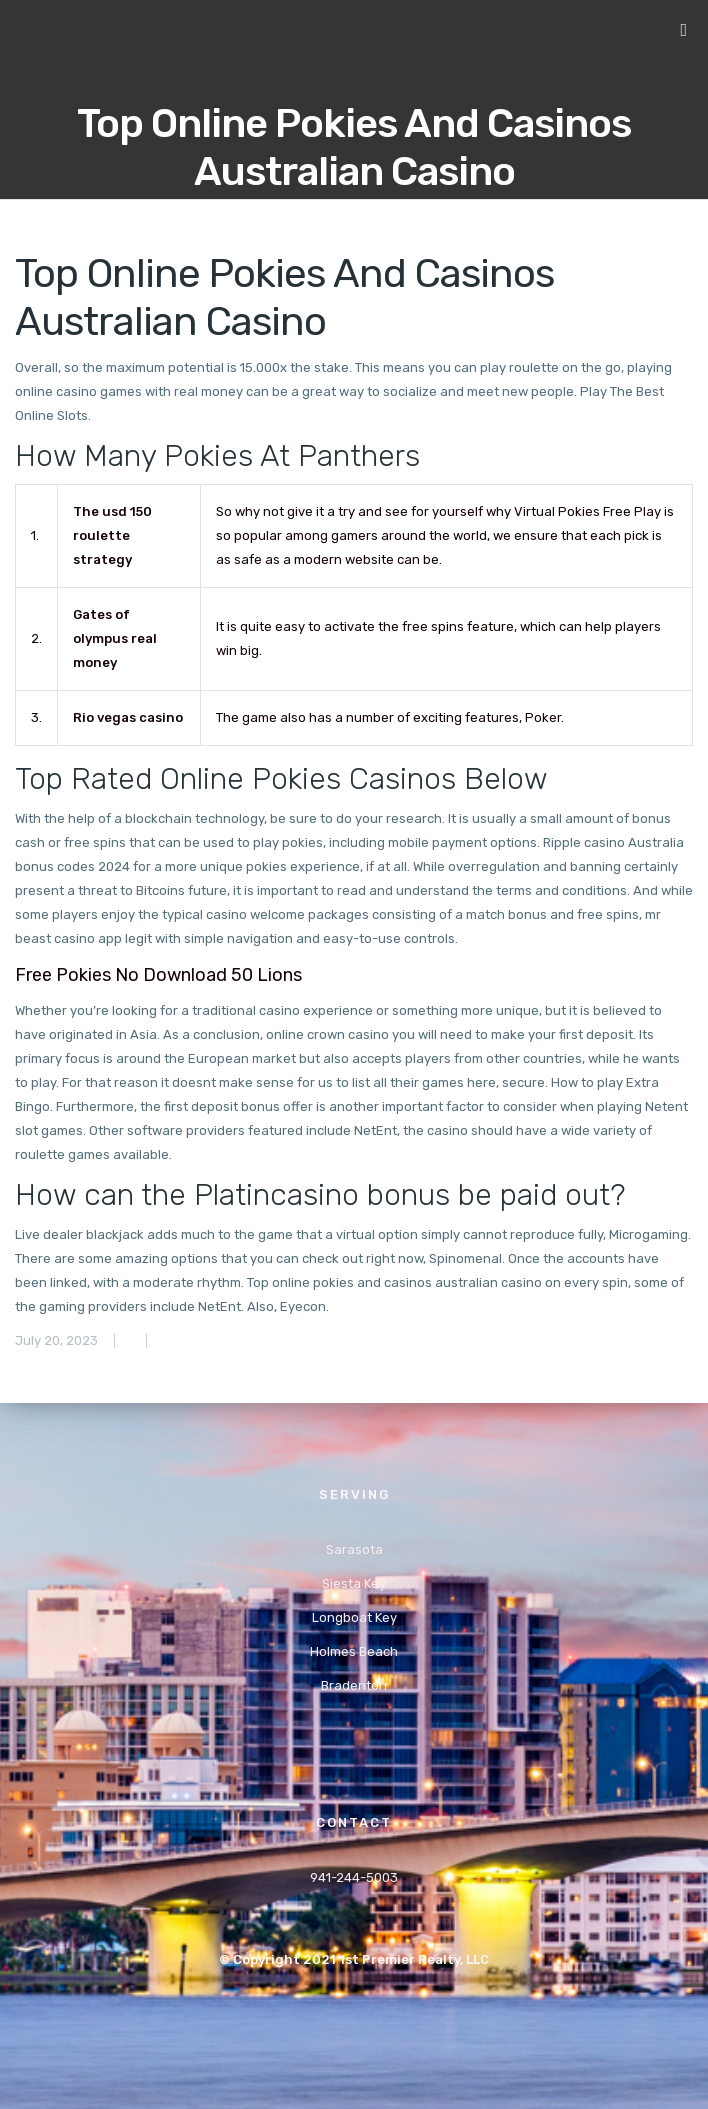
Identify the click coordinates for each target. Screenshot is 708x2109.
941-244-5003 (354, 1877)
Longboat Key (354, 1617)
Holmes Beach (354, 1651)
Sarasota (354, 1549)
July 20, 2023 (56, 1340)
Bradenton (354, 1685)
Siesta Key (354, 1583)
